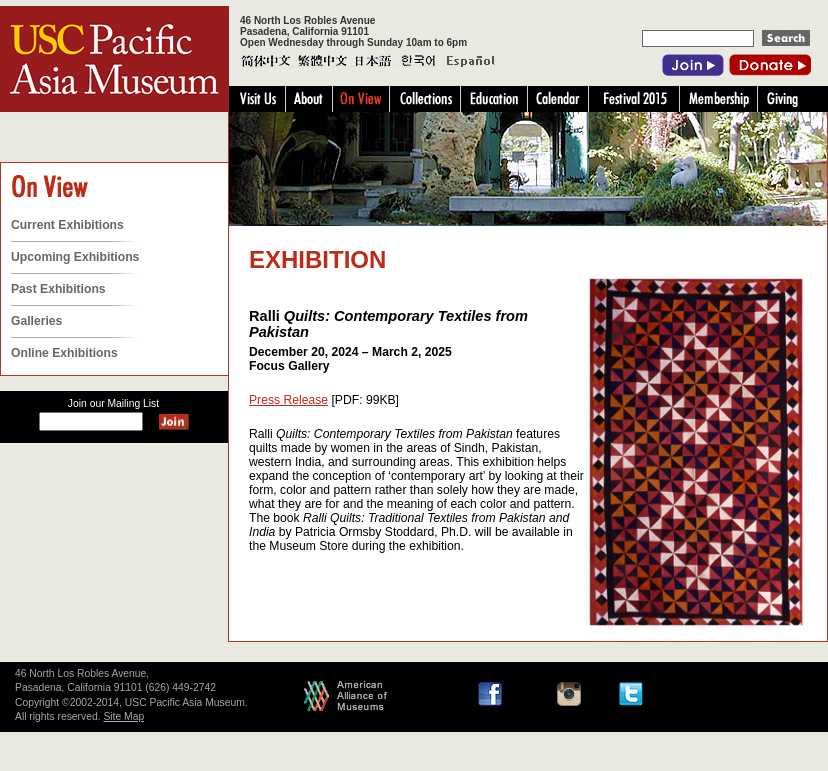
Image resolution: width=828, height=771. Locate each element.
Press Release (288, 400)
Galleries (36, 321)
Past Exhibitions (58, 289)
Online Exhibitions (64, 353)
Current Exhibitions (67, 225)
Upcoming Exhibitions (75, 257)
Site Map (123, 716)
